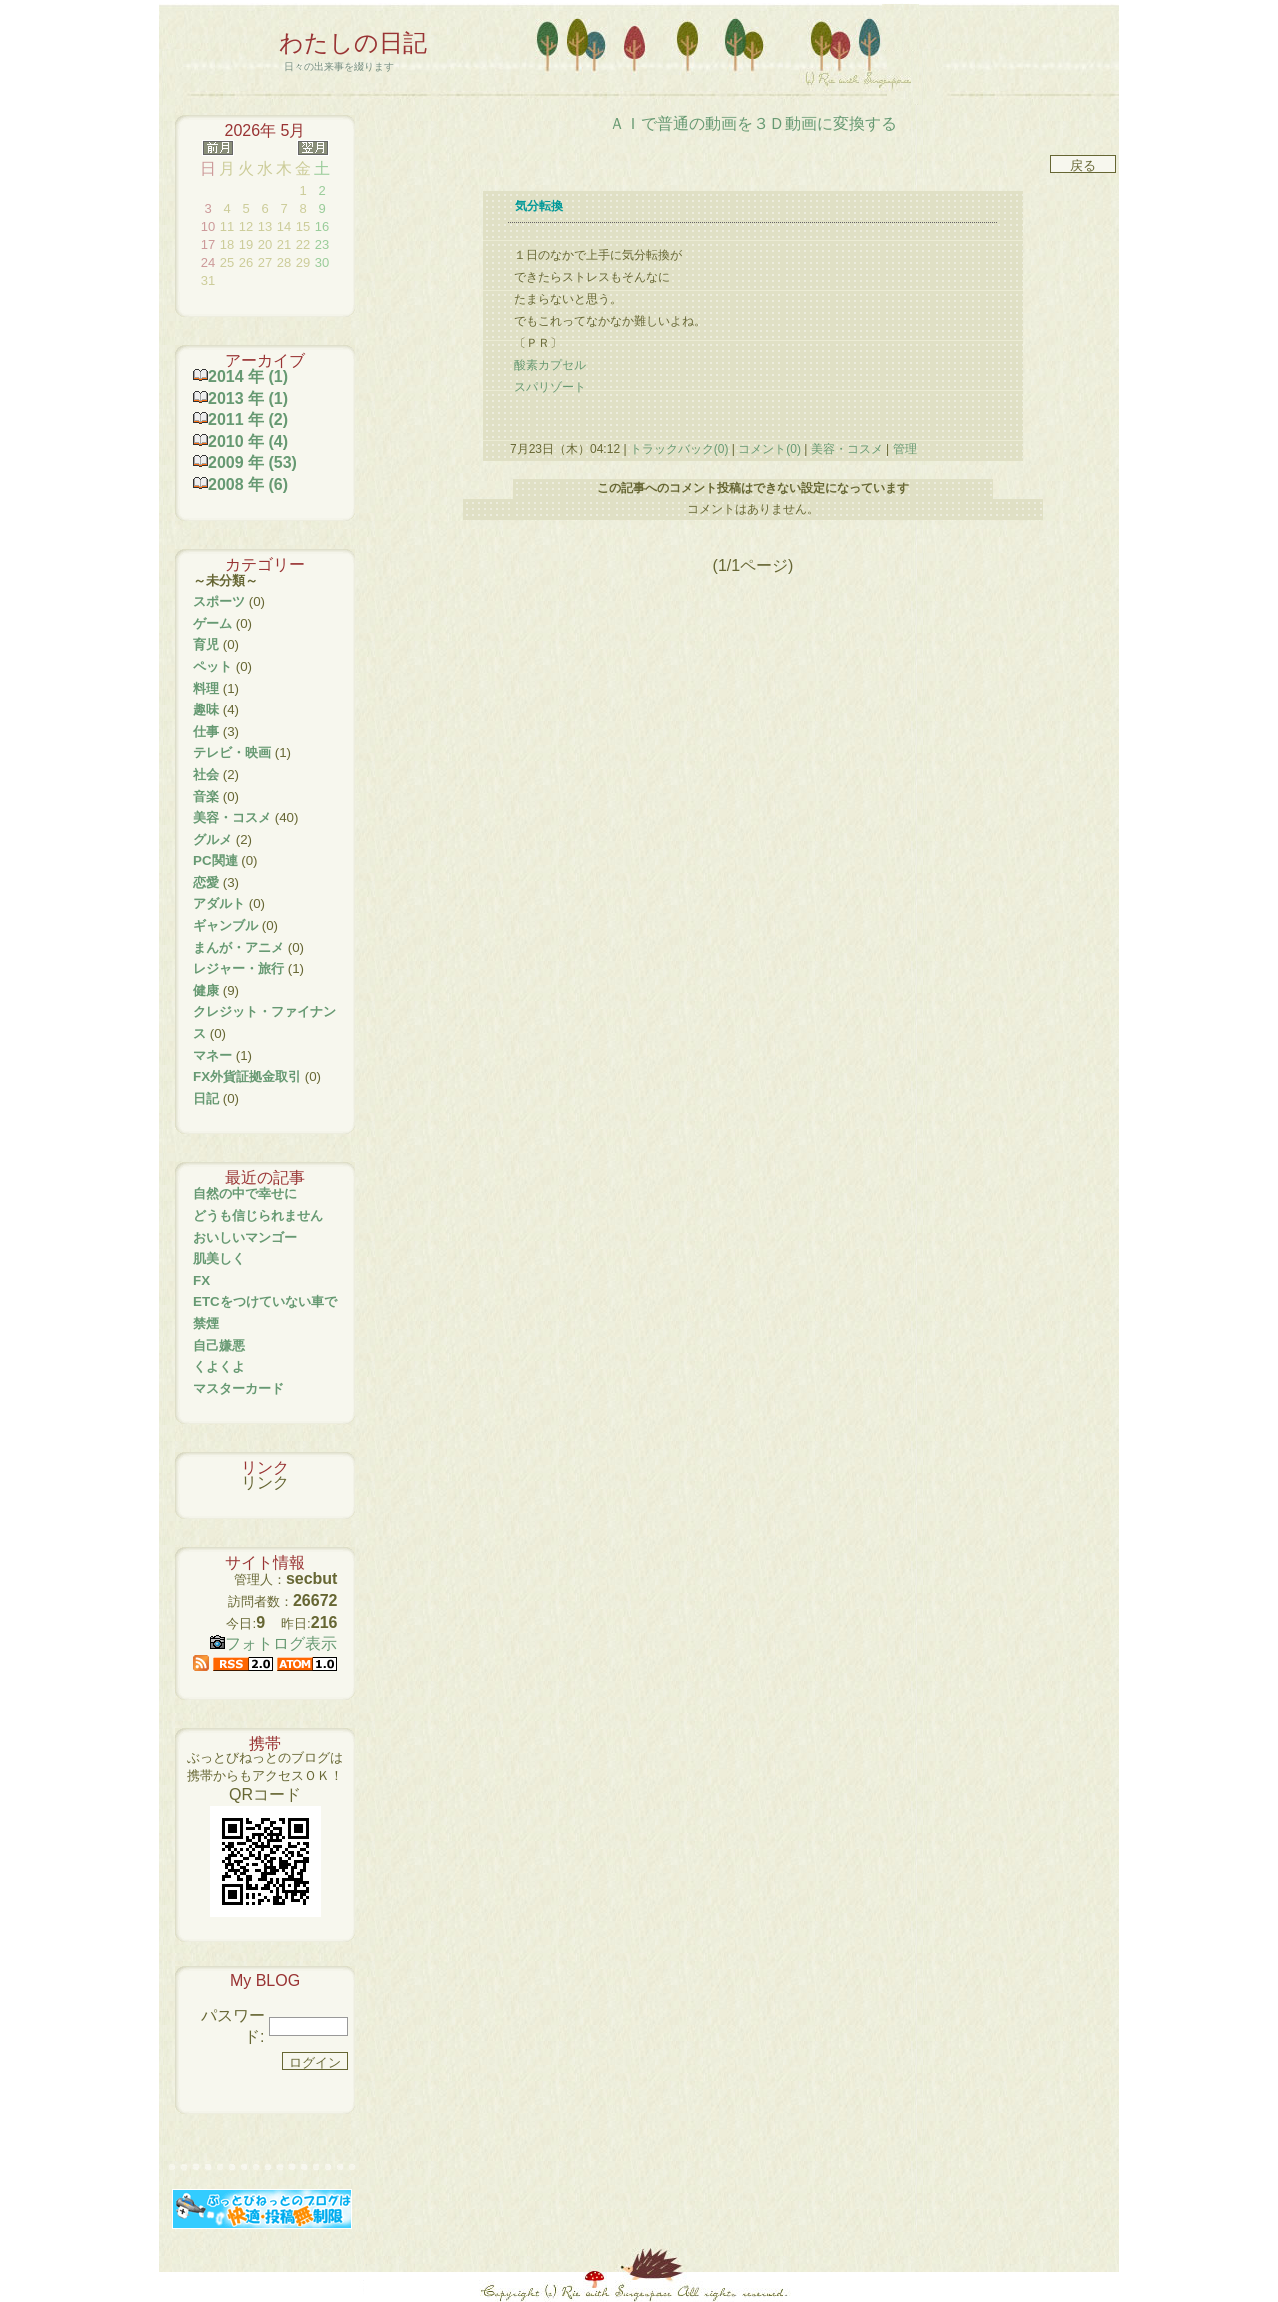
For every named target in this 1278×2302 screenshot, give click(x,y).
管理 (905, 449)
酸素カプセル (550, 365)
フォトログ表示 (273, 1643)
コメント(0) (768, 449)
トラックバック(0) (679, 449)
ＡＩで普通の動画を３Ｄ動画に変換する (753, 123)
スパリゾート (550, 387)
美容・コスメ (846, 449)
